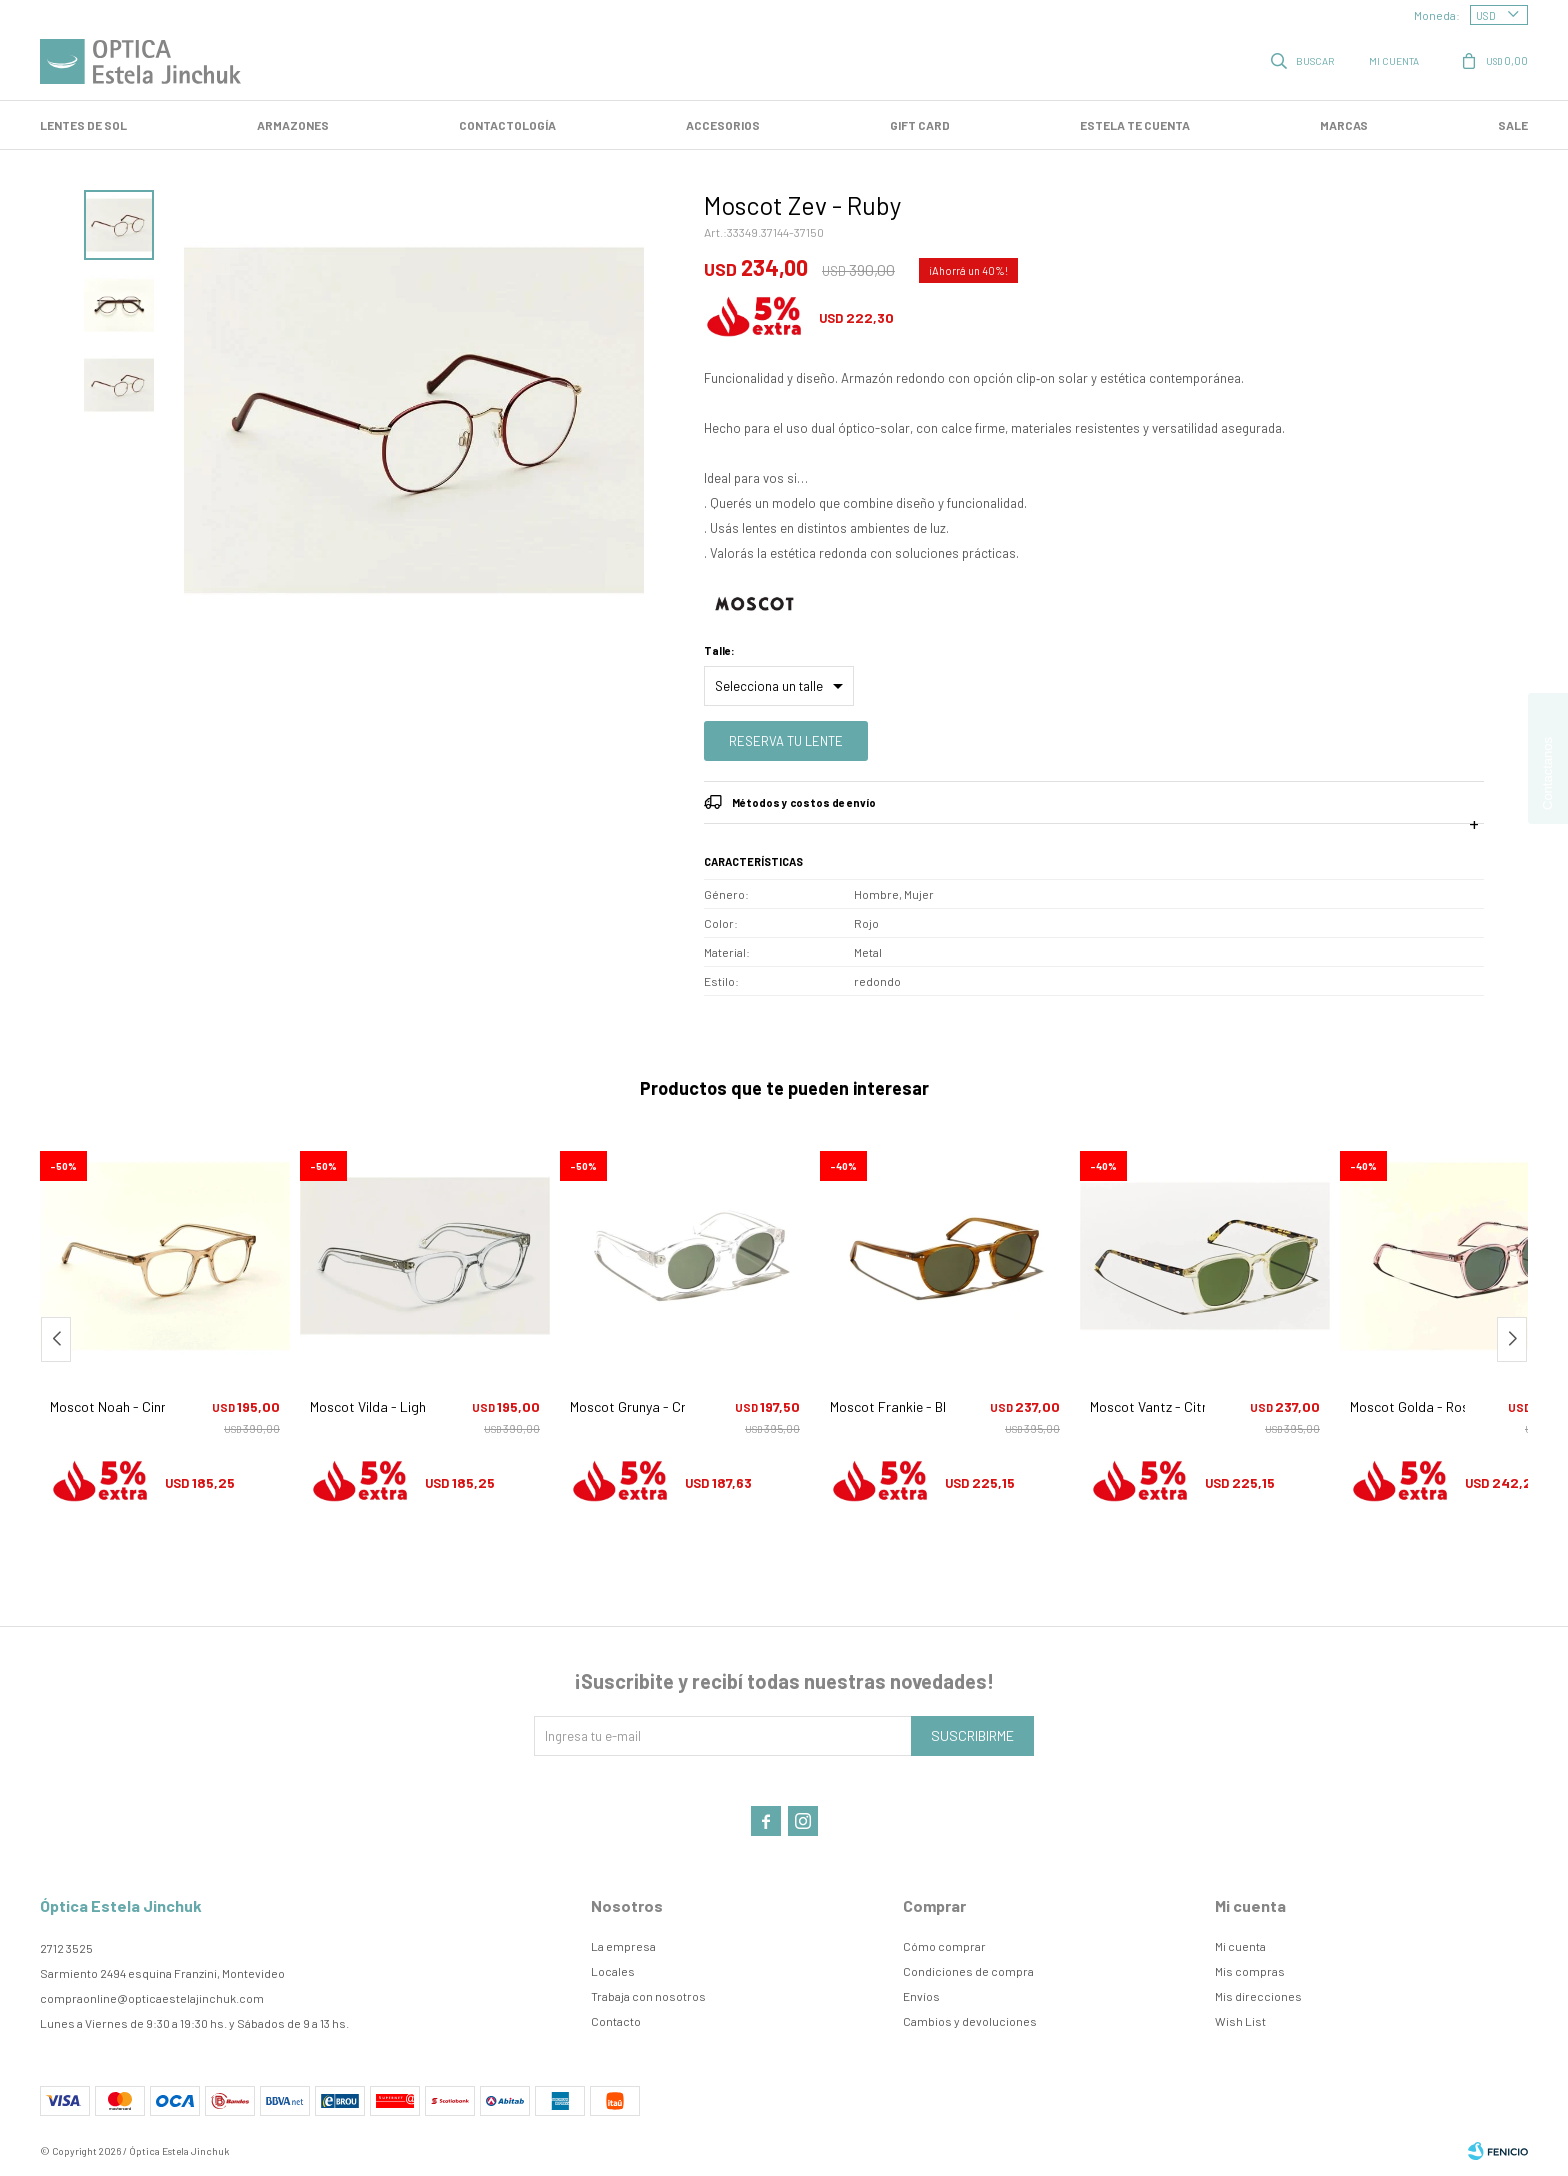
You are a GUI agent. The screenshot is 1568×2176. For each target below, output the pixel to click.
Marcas (1344, 125)
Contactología (507, 125)
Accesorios (723, 125)
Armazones (293, 125)
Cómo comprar (944, 1946)
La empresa (623, 1946)
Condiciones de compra (968, 1971)
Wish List (1240, 2021)
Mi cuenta (1240, 1946)
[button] (1512, 1339)
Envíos (921, 1996)
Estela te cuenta (1135, 125)
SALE (1513, 125)
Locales (613, 1971)
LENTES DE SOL (83, 125)
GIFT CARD (920, 125)
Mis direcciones (1258, 1996)
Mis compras (1250, 1971)
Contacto (616, 2021)
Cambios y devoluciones (970, 2021)
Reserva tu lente (786, 741)
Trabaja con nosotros (648, 1996)
